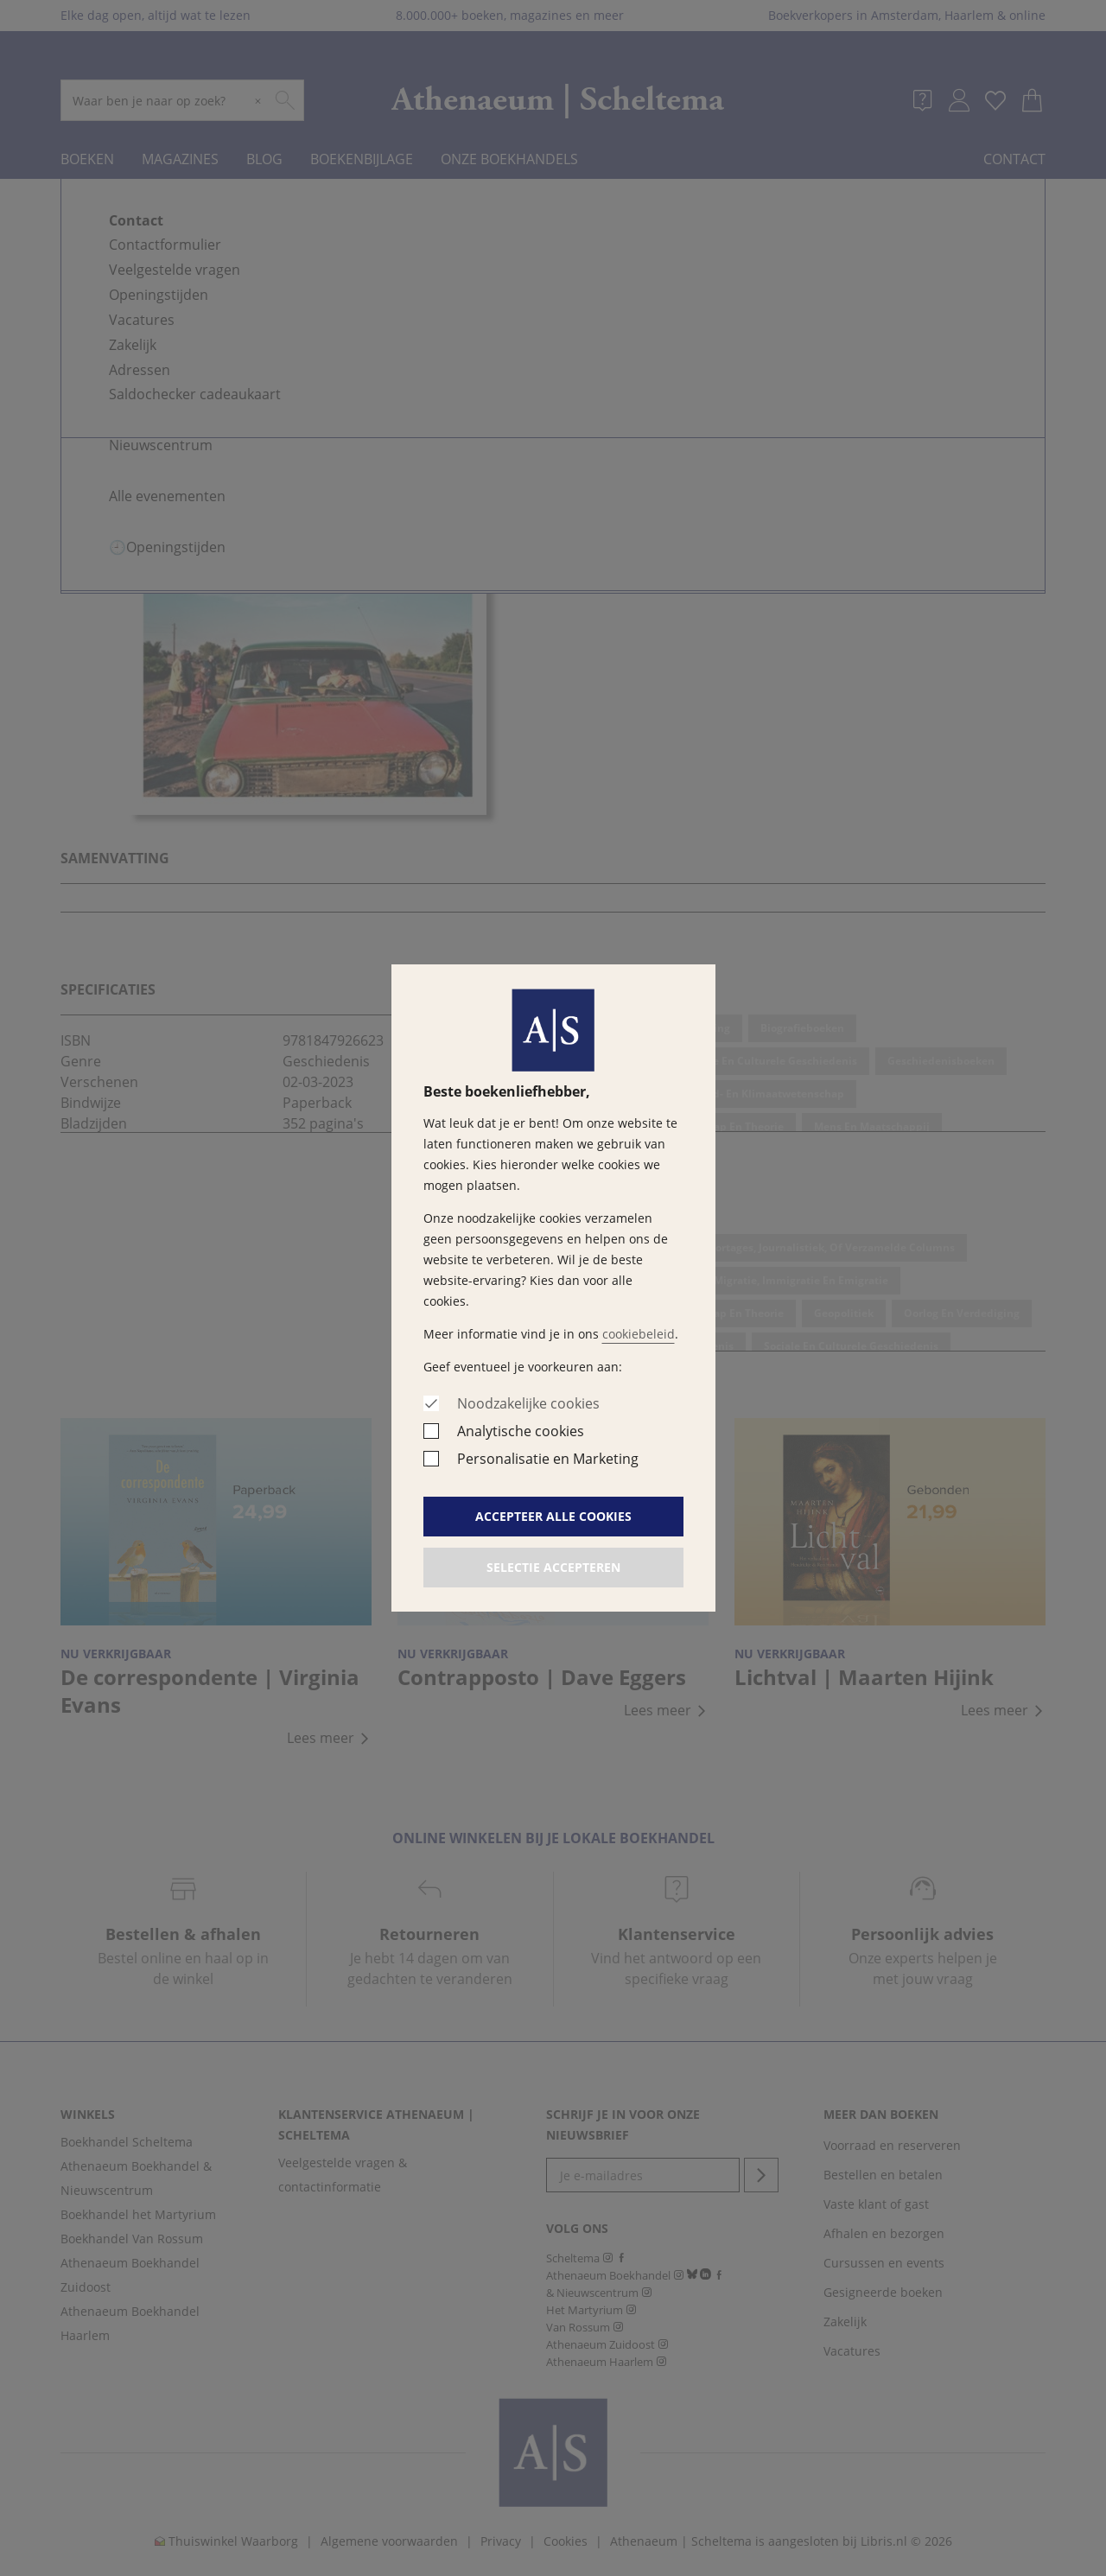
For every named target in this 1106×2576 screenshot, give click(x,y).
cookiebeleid (638, 1334)
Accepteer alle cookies (553, 1516)
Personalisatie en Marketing (548, 1458)
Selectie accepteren (553, 1567)
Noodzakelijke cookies (528, 1403)
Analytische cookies (520, 1431)
